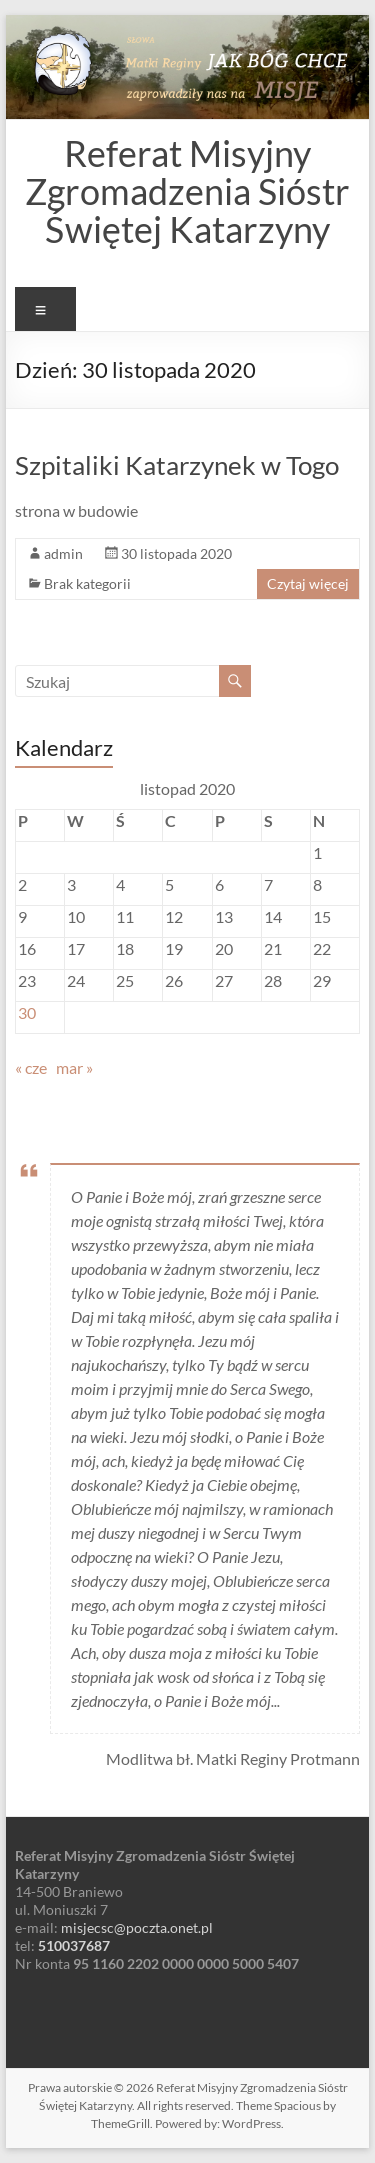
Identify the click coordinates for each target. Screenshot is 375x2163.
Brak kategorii (87, 583)
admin (63, 553)
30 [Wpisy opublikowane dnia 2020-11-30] (27, 1012)
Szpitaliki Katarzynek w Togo (177, 465)
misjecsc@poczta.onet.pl (137, 1927)
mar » (74, 1067)
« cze (31, 1067)
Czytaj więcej (308, 583)
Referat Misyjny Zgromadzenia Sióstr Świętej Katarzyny (187, 191)
